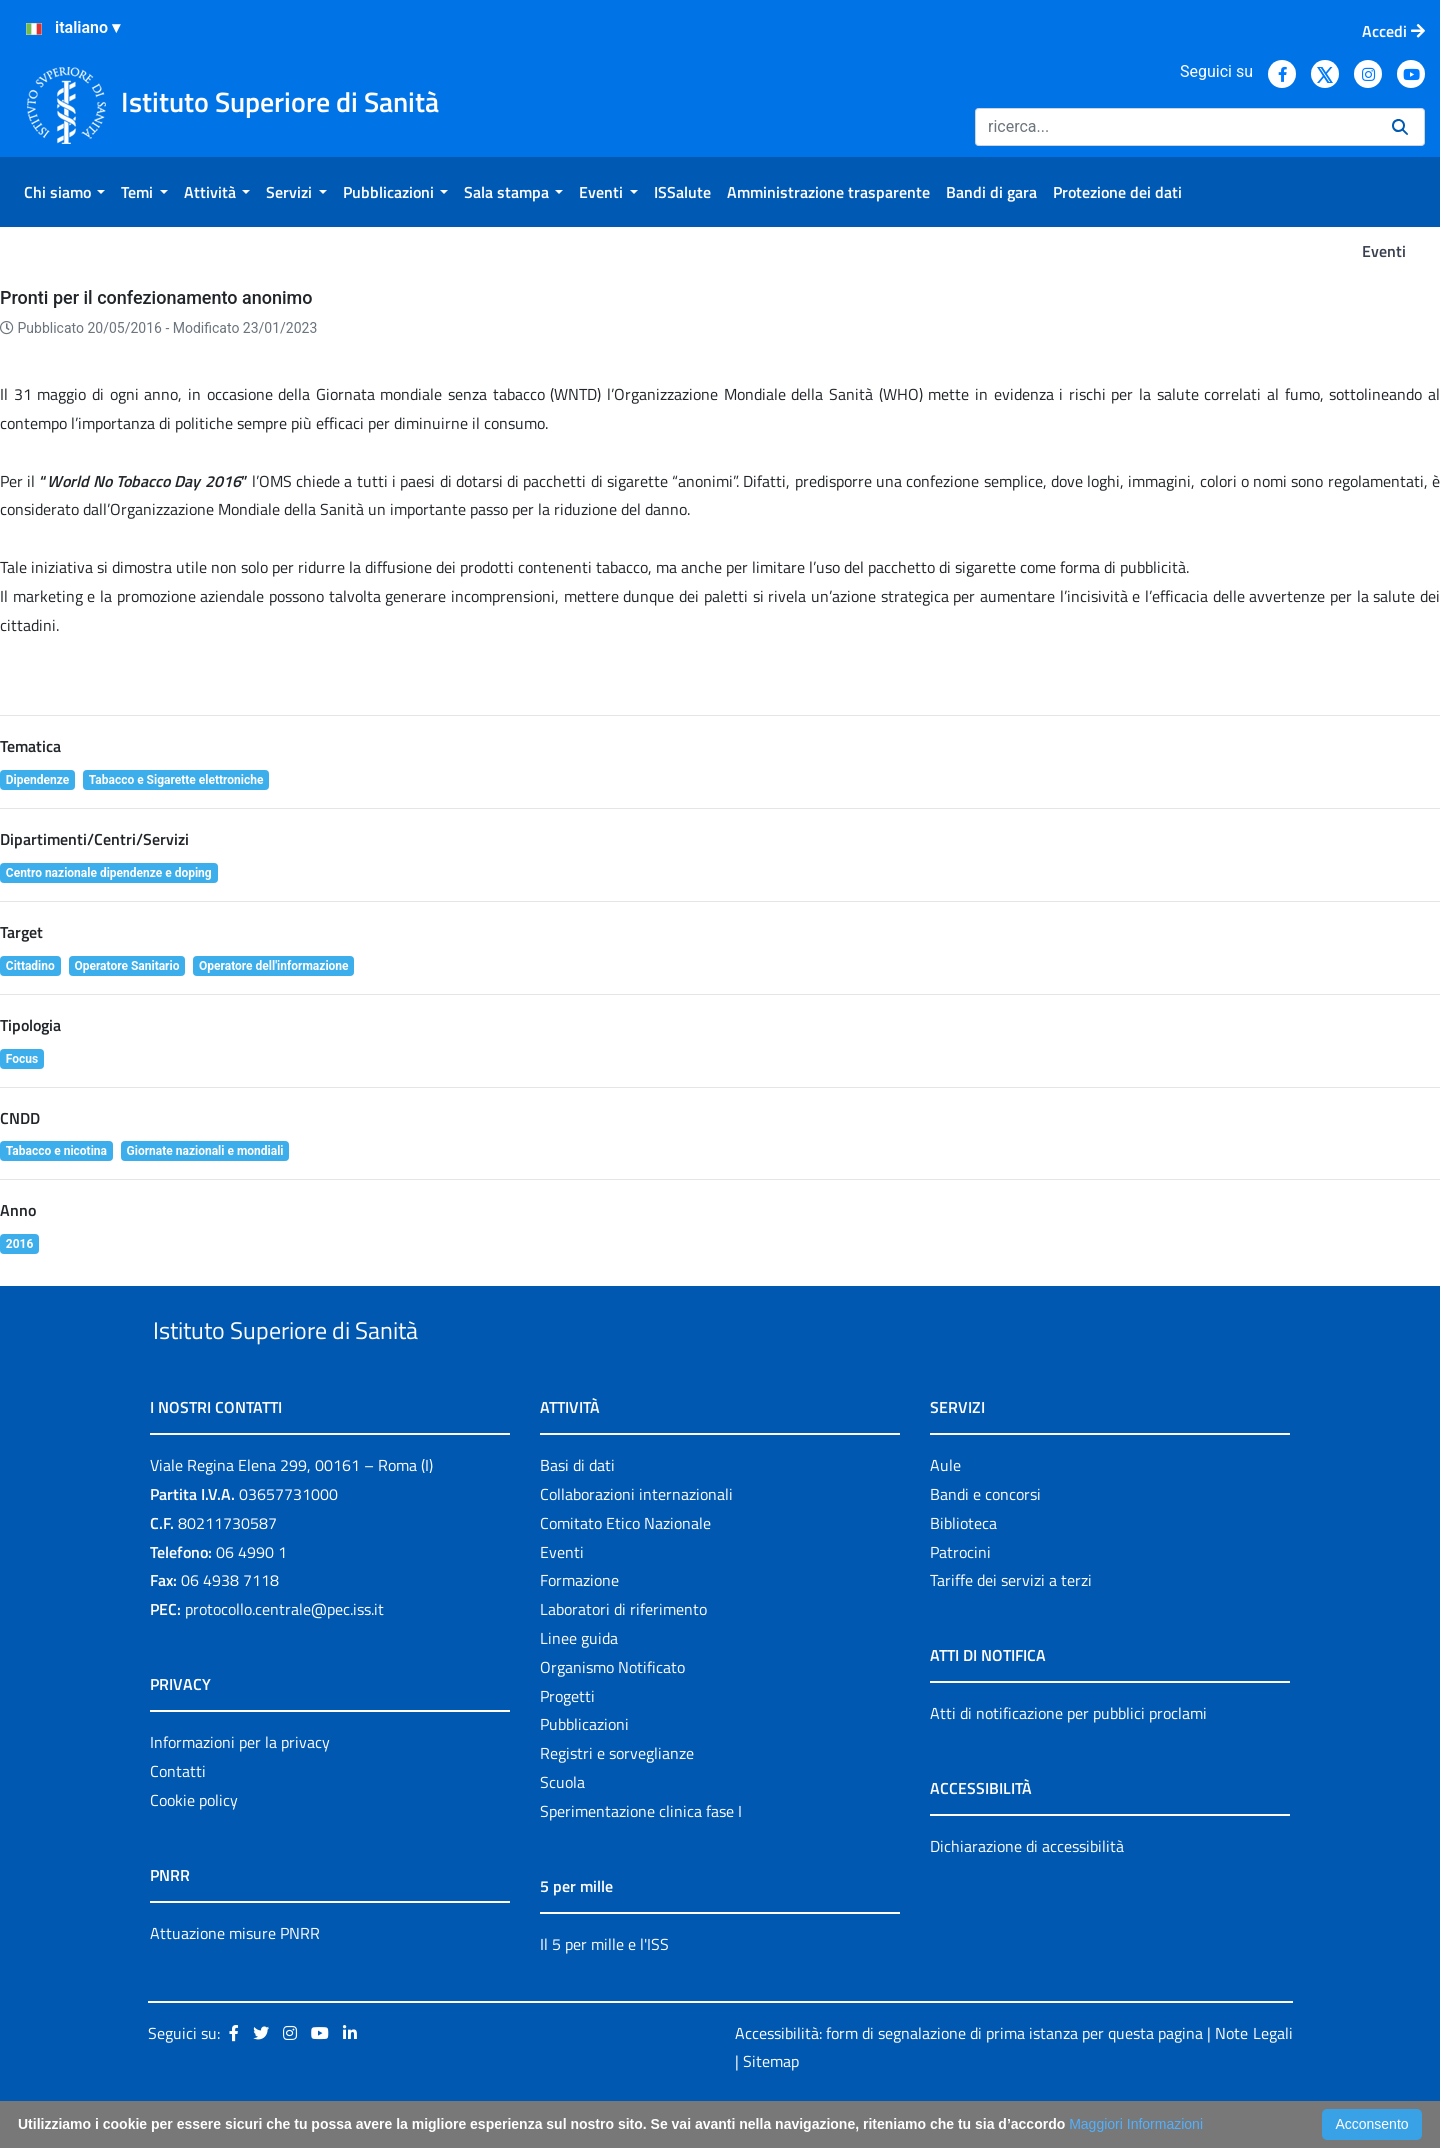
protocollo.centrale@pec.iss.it (284, 1655)
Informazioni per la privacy (240, 1788)
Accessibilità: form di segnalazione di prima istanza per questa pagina (969, 2079)
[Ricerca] (1175, 127)
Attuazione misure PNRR (235, 1979)
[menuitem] (64, 192)
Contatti (178, 1817)
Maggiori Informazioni (1136, 2124)
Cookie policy (194, 1846)
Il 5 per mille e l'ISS (604, 1990)
